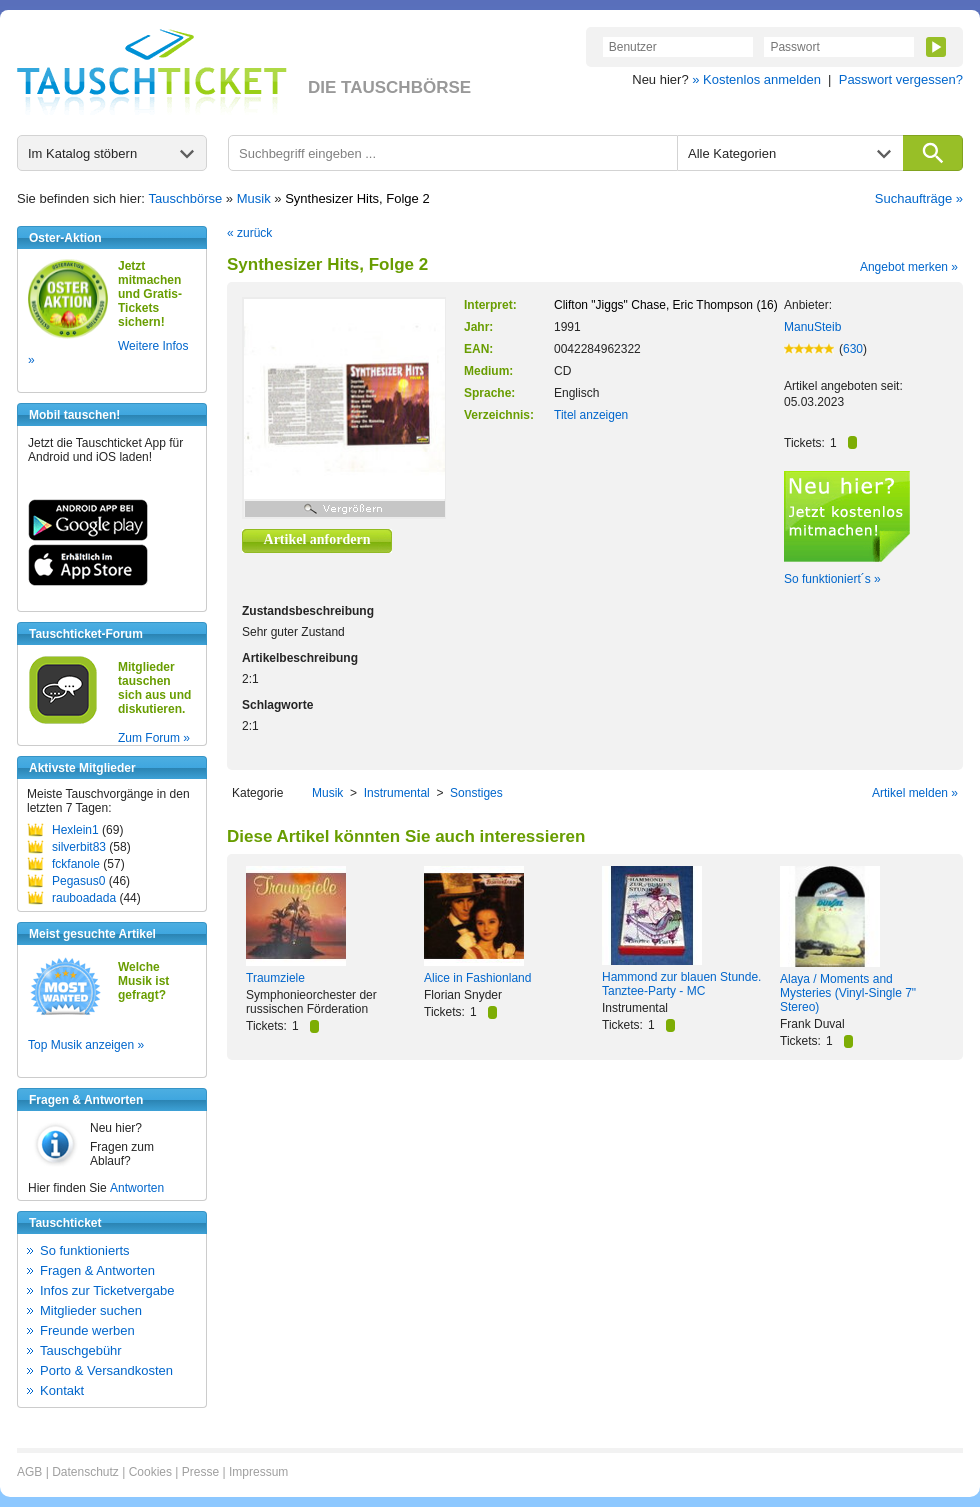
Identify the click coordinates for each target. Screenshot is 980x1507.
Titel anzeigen (591, 415)
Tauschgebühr (81, 1350)
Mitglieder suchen (91, 1310)
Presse (200, 1472)
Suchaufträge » (919, 198)
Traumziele (275, 978)
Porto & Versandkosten (106, 1370)
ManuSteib (812, 327)
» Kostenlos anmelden (756, 79)
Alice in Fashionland (477, 978)
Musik (254, 198)
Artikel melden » (915, 793)
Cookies (150, 1472)
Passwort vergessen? (901, 79)
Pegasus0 (78, 881)
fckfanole (76, 864)
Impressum (258, 1472)
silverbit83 (79, 847)
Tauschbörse (186, 198)
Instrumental (397, 793)
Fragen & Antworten (97, 1270)
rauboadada (84, 898)
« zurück (249, 233)
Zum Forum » (154, 738)
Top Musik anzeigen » (86, 1045)
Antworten (137, 1188)
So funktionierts (85, 1250)
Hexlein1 (75, 830)
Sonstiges (476, 793)
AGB (29, 1472)
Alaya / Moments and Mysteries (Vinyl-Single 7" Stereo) (848, 993)
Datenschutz (85, 1472)
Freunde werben (87, 1330)
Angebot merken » (909, 267)
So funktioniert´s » (832, 579)
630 (853, 349)
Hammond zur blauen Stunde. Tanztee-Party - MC (681, 984)
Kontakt (62, 1390)
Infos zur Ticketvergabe (107, 1290)
